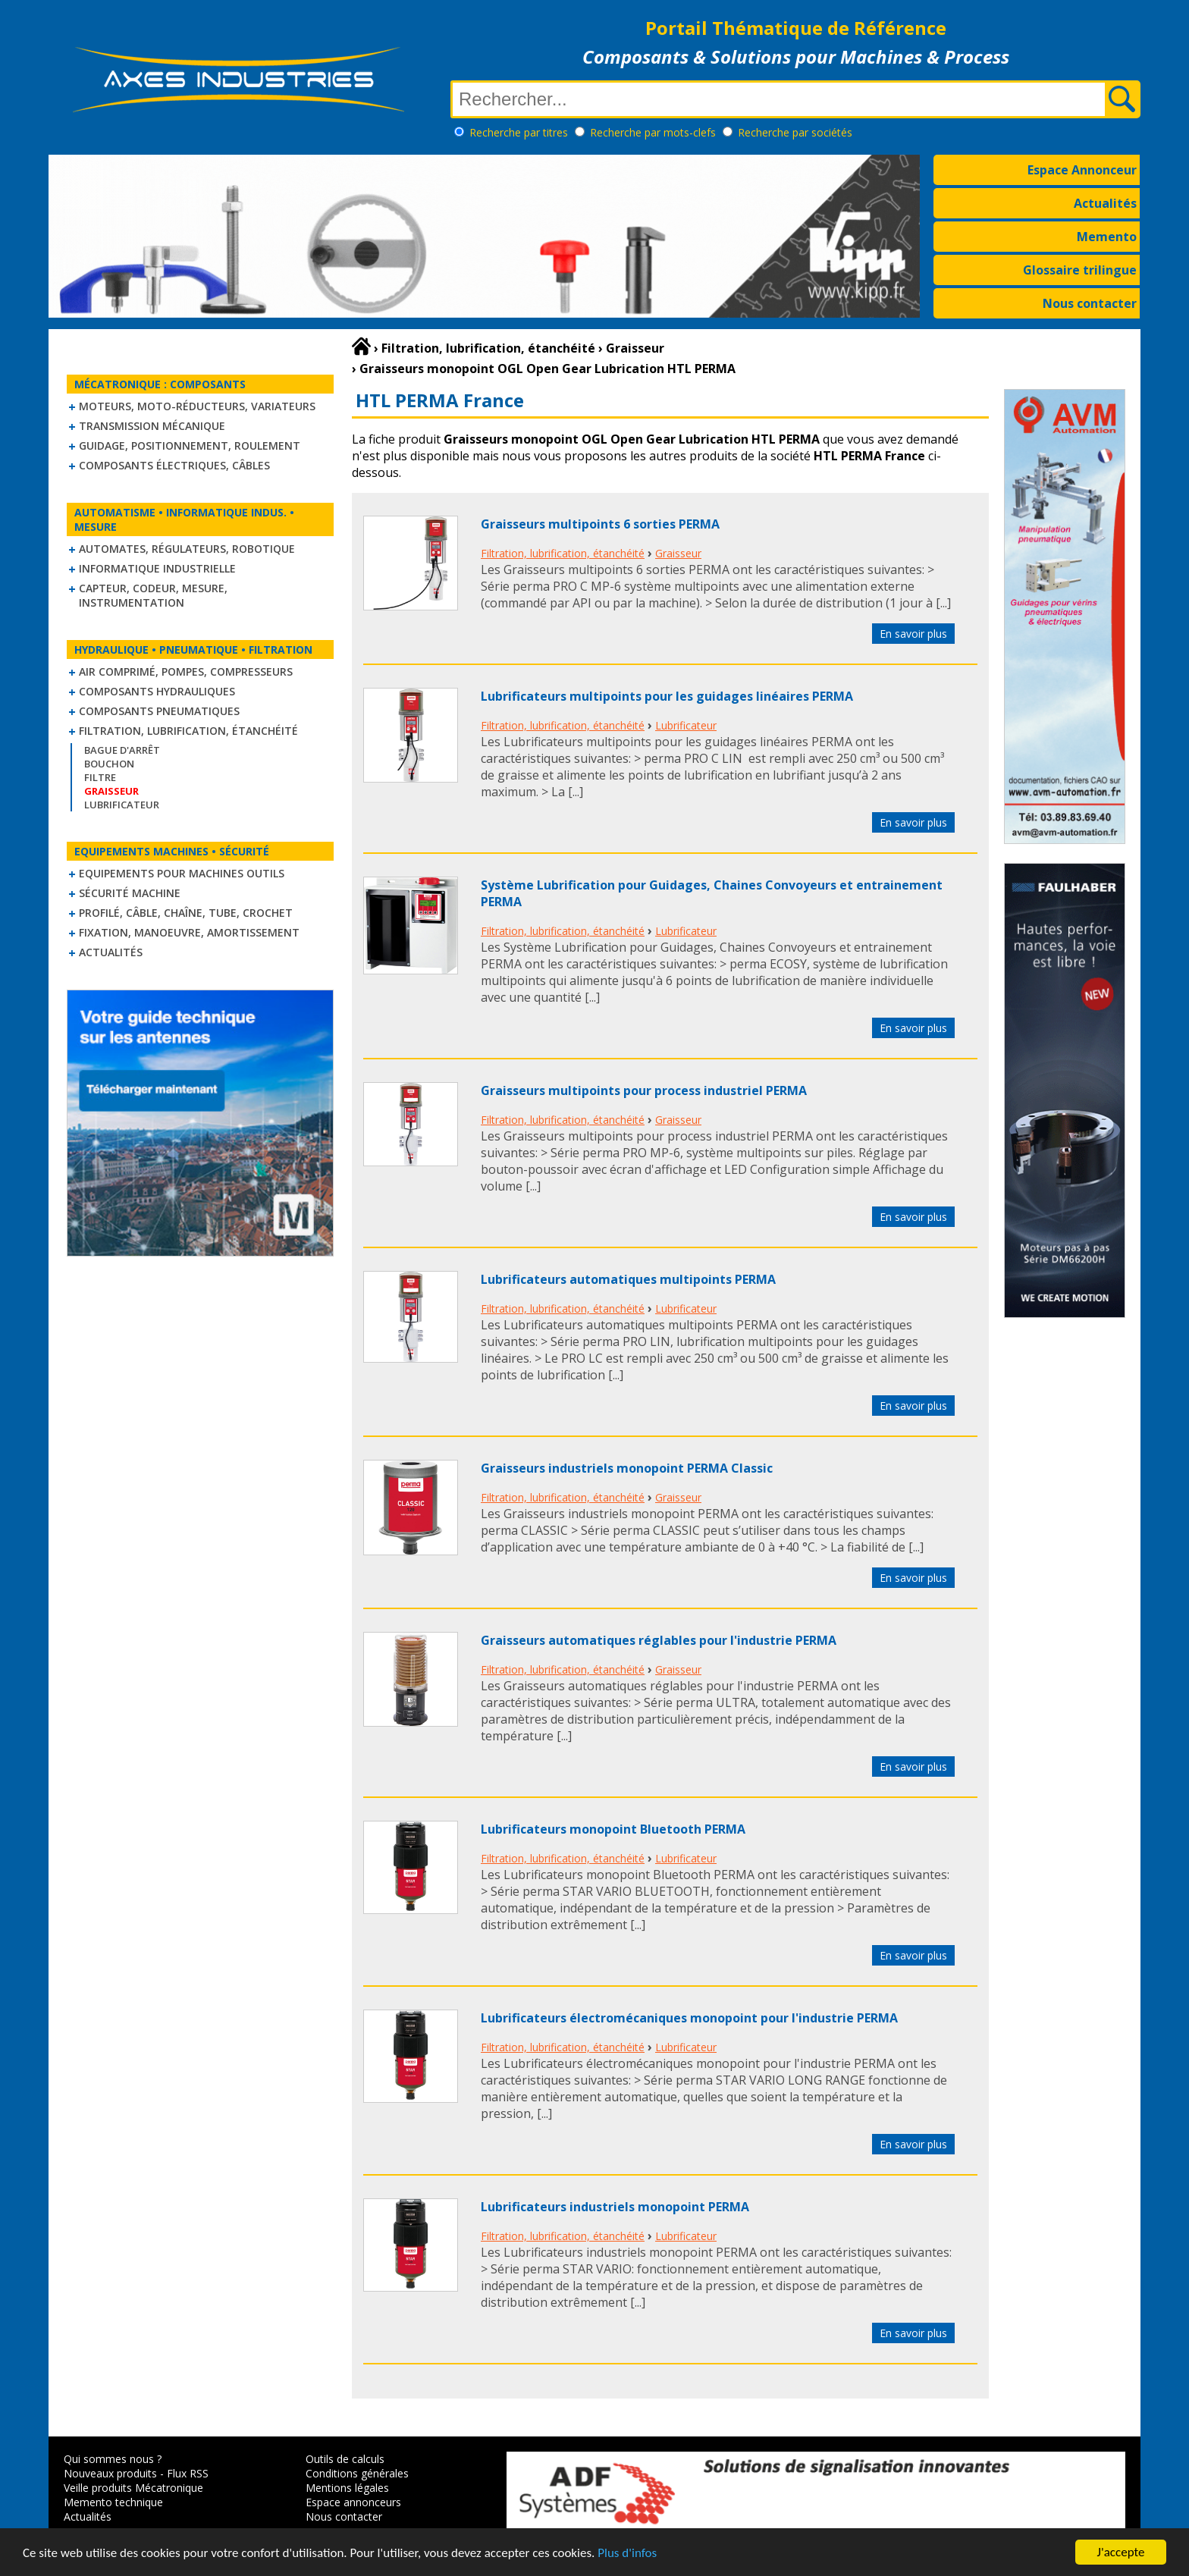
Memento (1107, 236)
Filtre (100, 777)
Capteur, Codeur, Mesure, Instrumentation (153, 595)
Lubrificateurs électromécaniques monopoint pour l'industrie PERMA (689, 2018)
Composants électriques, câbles (174, 465)
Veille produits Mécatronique (133, 2487)
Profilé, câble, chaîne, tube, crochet (186, 912)
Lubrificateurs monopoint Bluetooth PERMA (613, 1829)
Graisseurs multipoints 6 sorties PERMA (600, 524)
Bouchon (109, 763)
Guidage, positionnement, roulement (189, 445)
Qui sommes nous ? (113, 2459)
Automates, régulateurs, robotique (187, 548)
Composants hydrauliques (157, 691)
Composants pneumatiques (159, 711)
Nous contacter (1090, 303)
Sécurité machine (129, 893)
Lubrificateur (121, 804)
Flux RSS (188, 2473)
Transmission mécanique (152, 426)
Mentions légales (347, 2487)
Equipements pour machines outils (181, 873)
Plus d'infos (627, 2557)
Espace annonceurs (353, 2502)
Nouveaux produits (110, 2473)
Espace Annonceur (1082, 170)
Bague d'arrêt (122, 750)
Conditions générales (357, 2473)
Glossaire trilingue (1080, 270)
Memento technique (113, 2502)
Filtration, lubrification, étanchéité (188, 730)
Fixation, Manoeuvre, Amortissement (189, 932)
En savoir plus (913, 633)
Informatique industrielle (157, 568)
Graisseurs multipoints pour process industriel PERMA (644, 1090)
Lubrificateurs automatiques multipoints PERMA (628, 1279)
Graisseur (678, 553)
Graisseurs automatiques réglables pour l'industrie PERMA (658, 1640)
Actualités (1105, 203)
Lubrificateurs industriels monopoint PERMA (615, 2206)
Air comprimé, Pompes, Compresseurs (186, 671)
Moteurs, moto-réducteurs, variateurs (197, 406)
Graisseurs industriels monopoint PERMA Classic (627, 1468)
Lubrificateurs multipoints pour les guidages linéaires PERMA (667, 696)
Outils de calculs (345, 2459)
